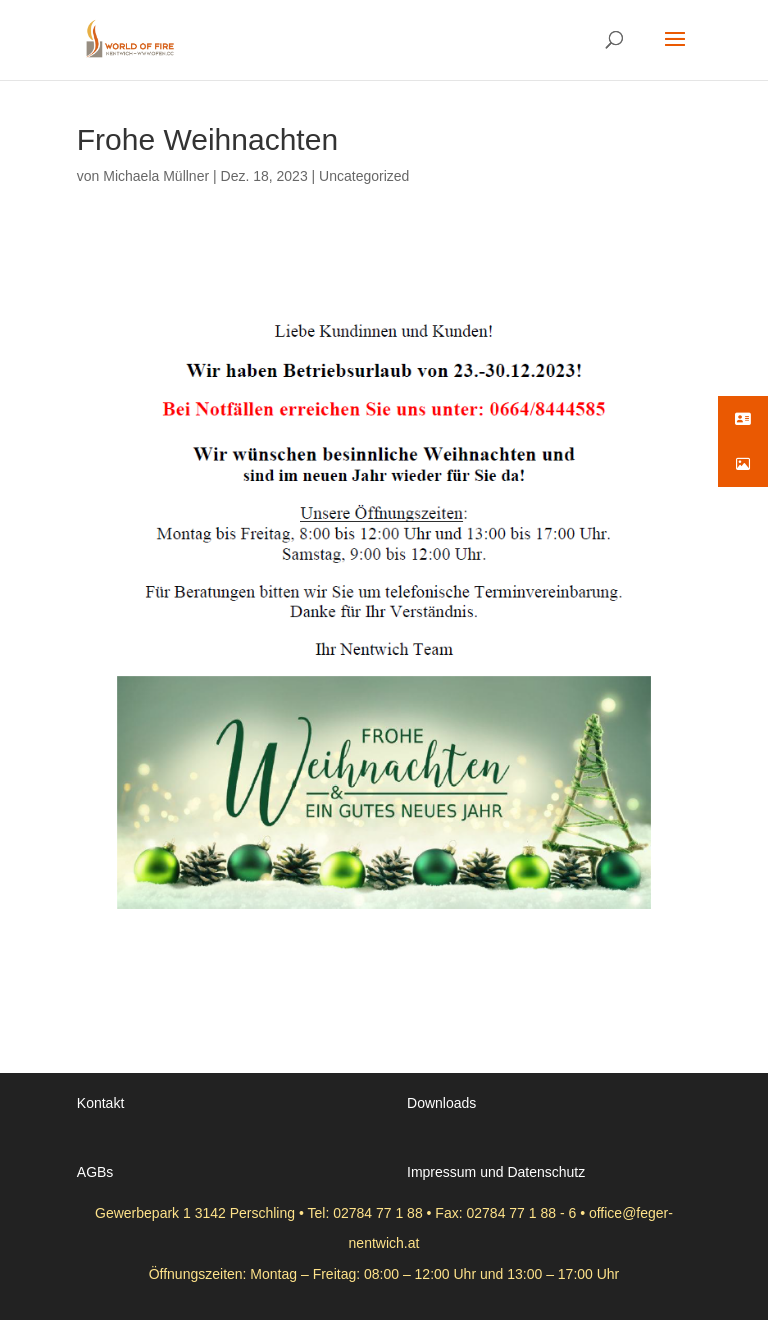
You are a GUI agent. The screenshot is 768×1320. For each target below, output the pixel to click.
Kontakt (100, 1103)
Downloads (441, 1103)
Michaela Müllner (156, 176)
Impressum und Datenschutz (496, 1172)
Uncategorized (364, 176)
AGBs (95, 1172)
